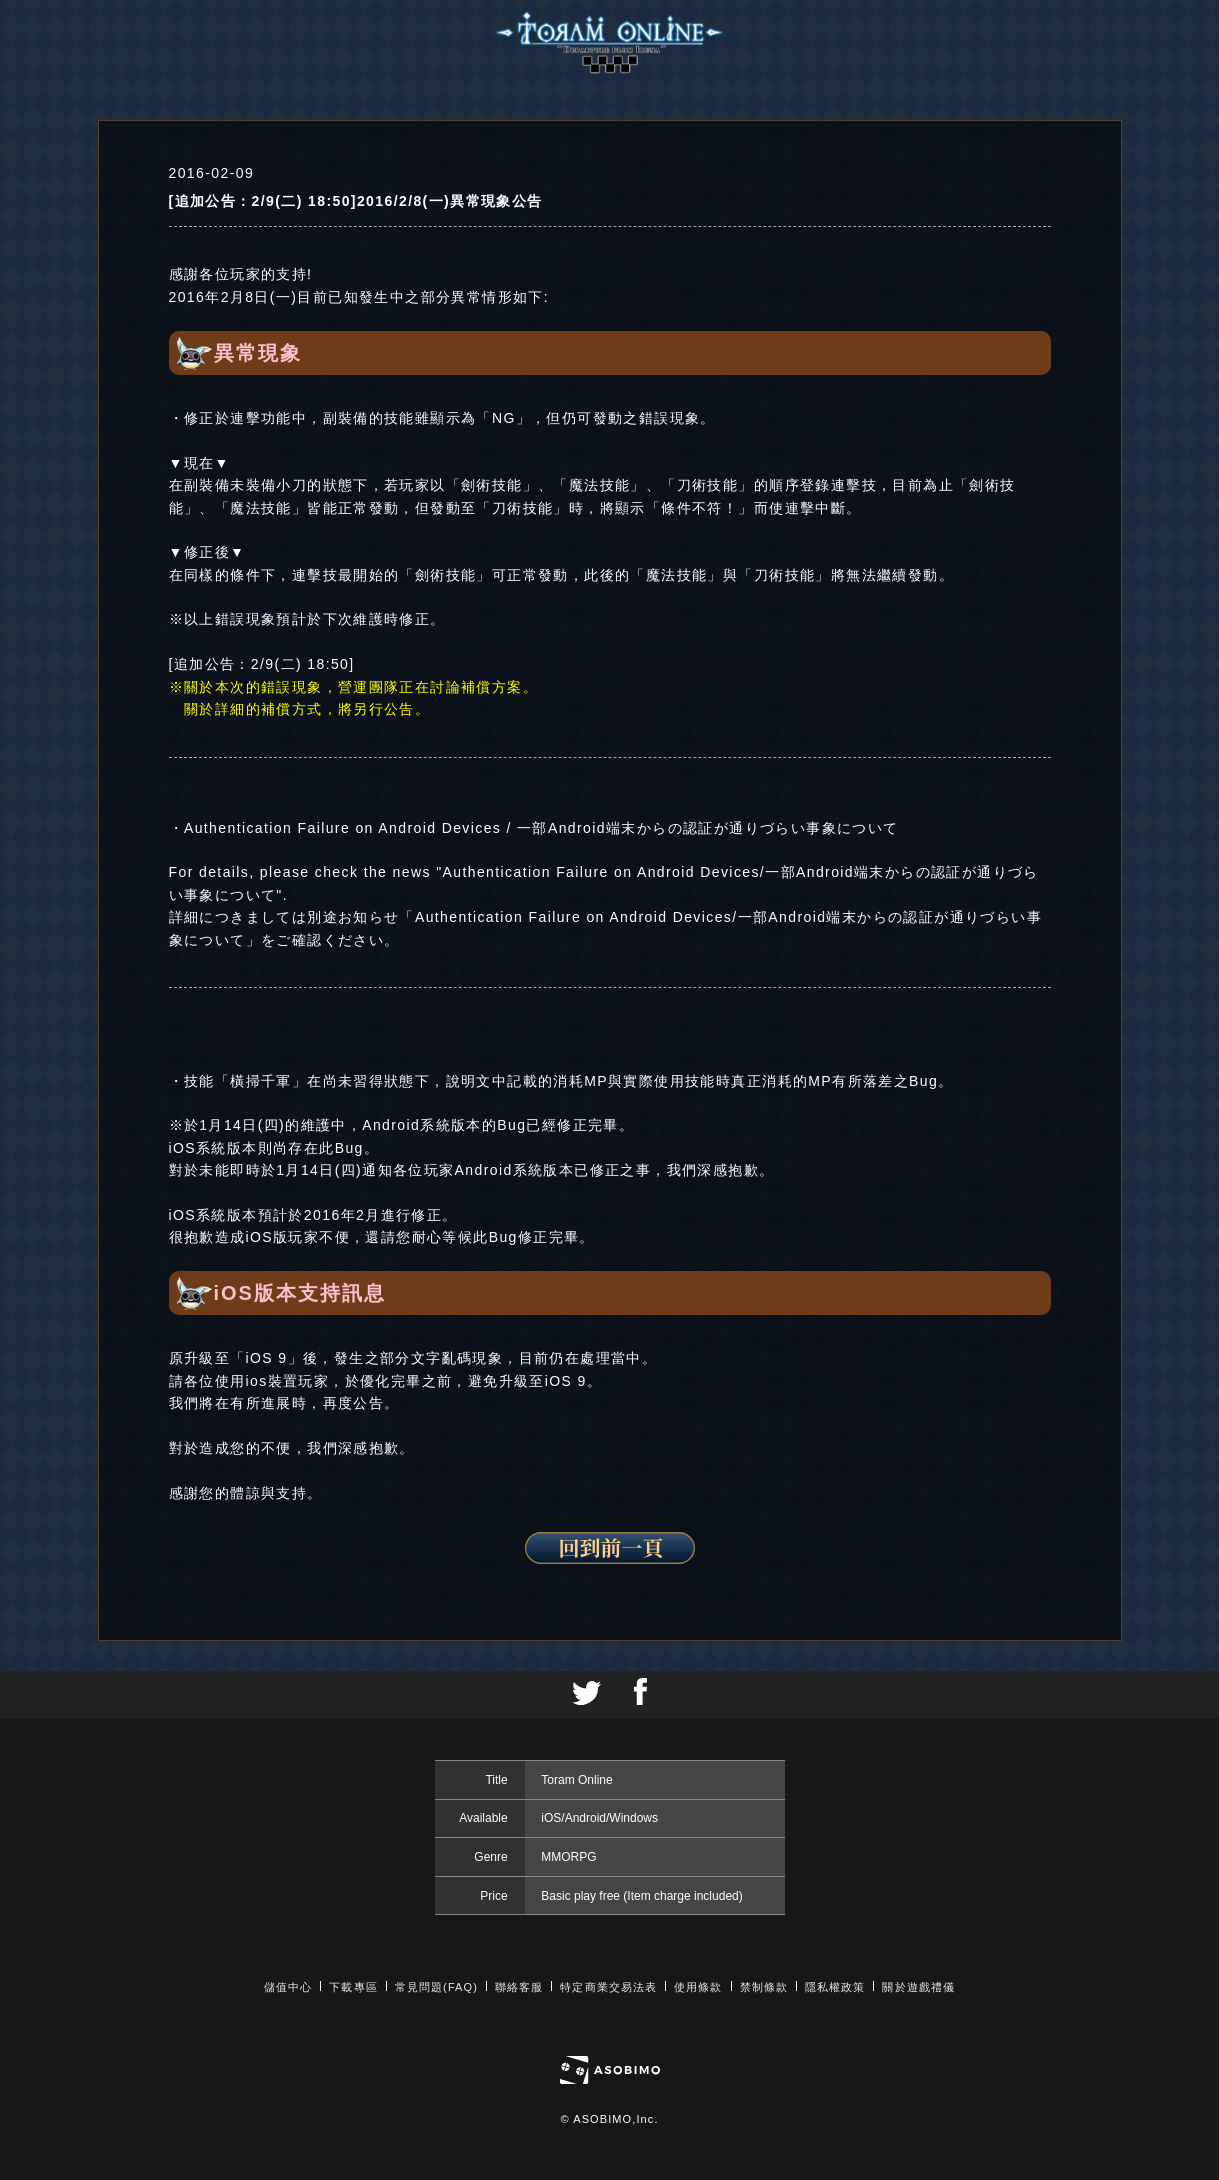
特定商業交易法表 (608, 1987)
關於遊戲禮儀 (918, 1987)
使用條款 (698, 1987)
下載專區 (353, 1987)
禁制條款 (764, 1987)
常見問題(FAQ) (436, 1987)
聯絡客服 (519, 1987)
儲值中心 (288, 1987)
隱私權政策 (835, 1987)
